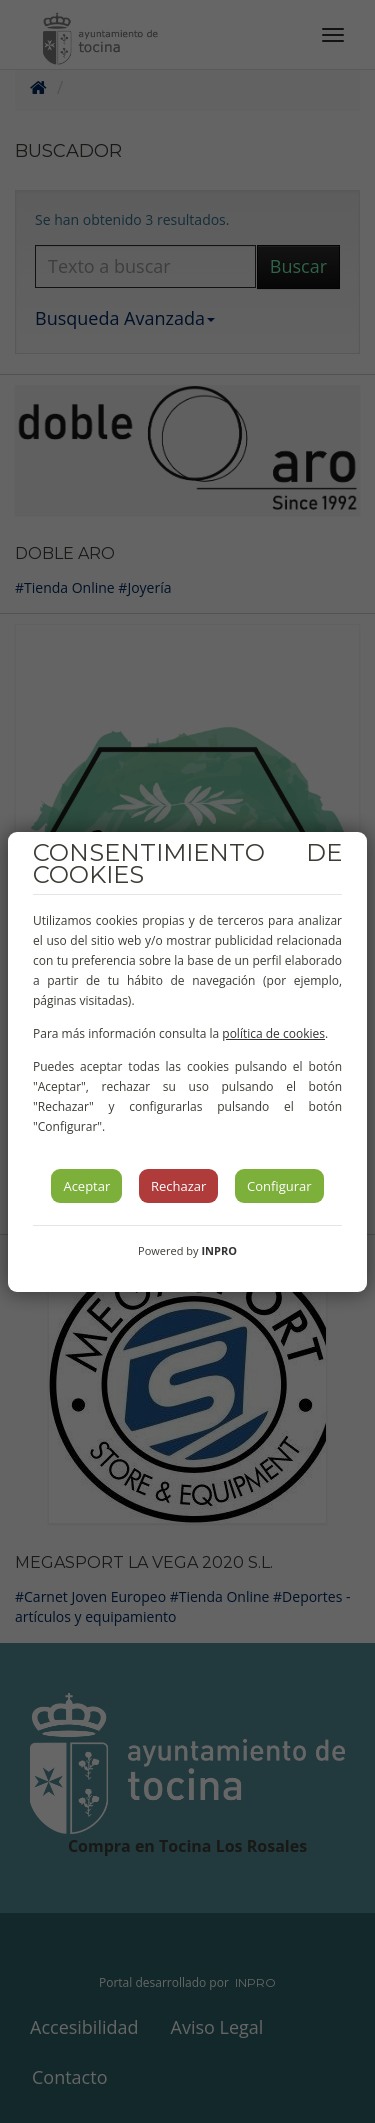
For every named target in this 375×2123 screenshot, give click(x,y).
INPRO (219, 1250)
